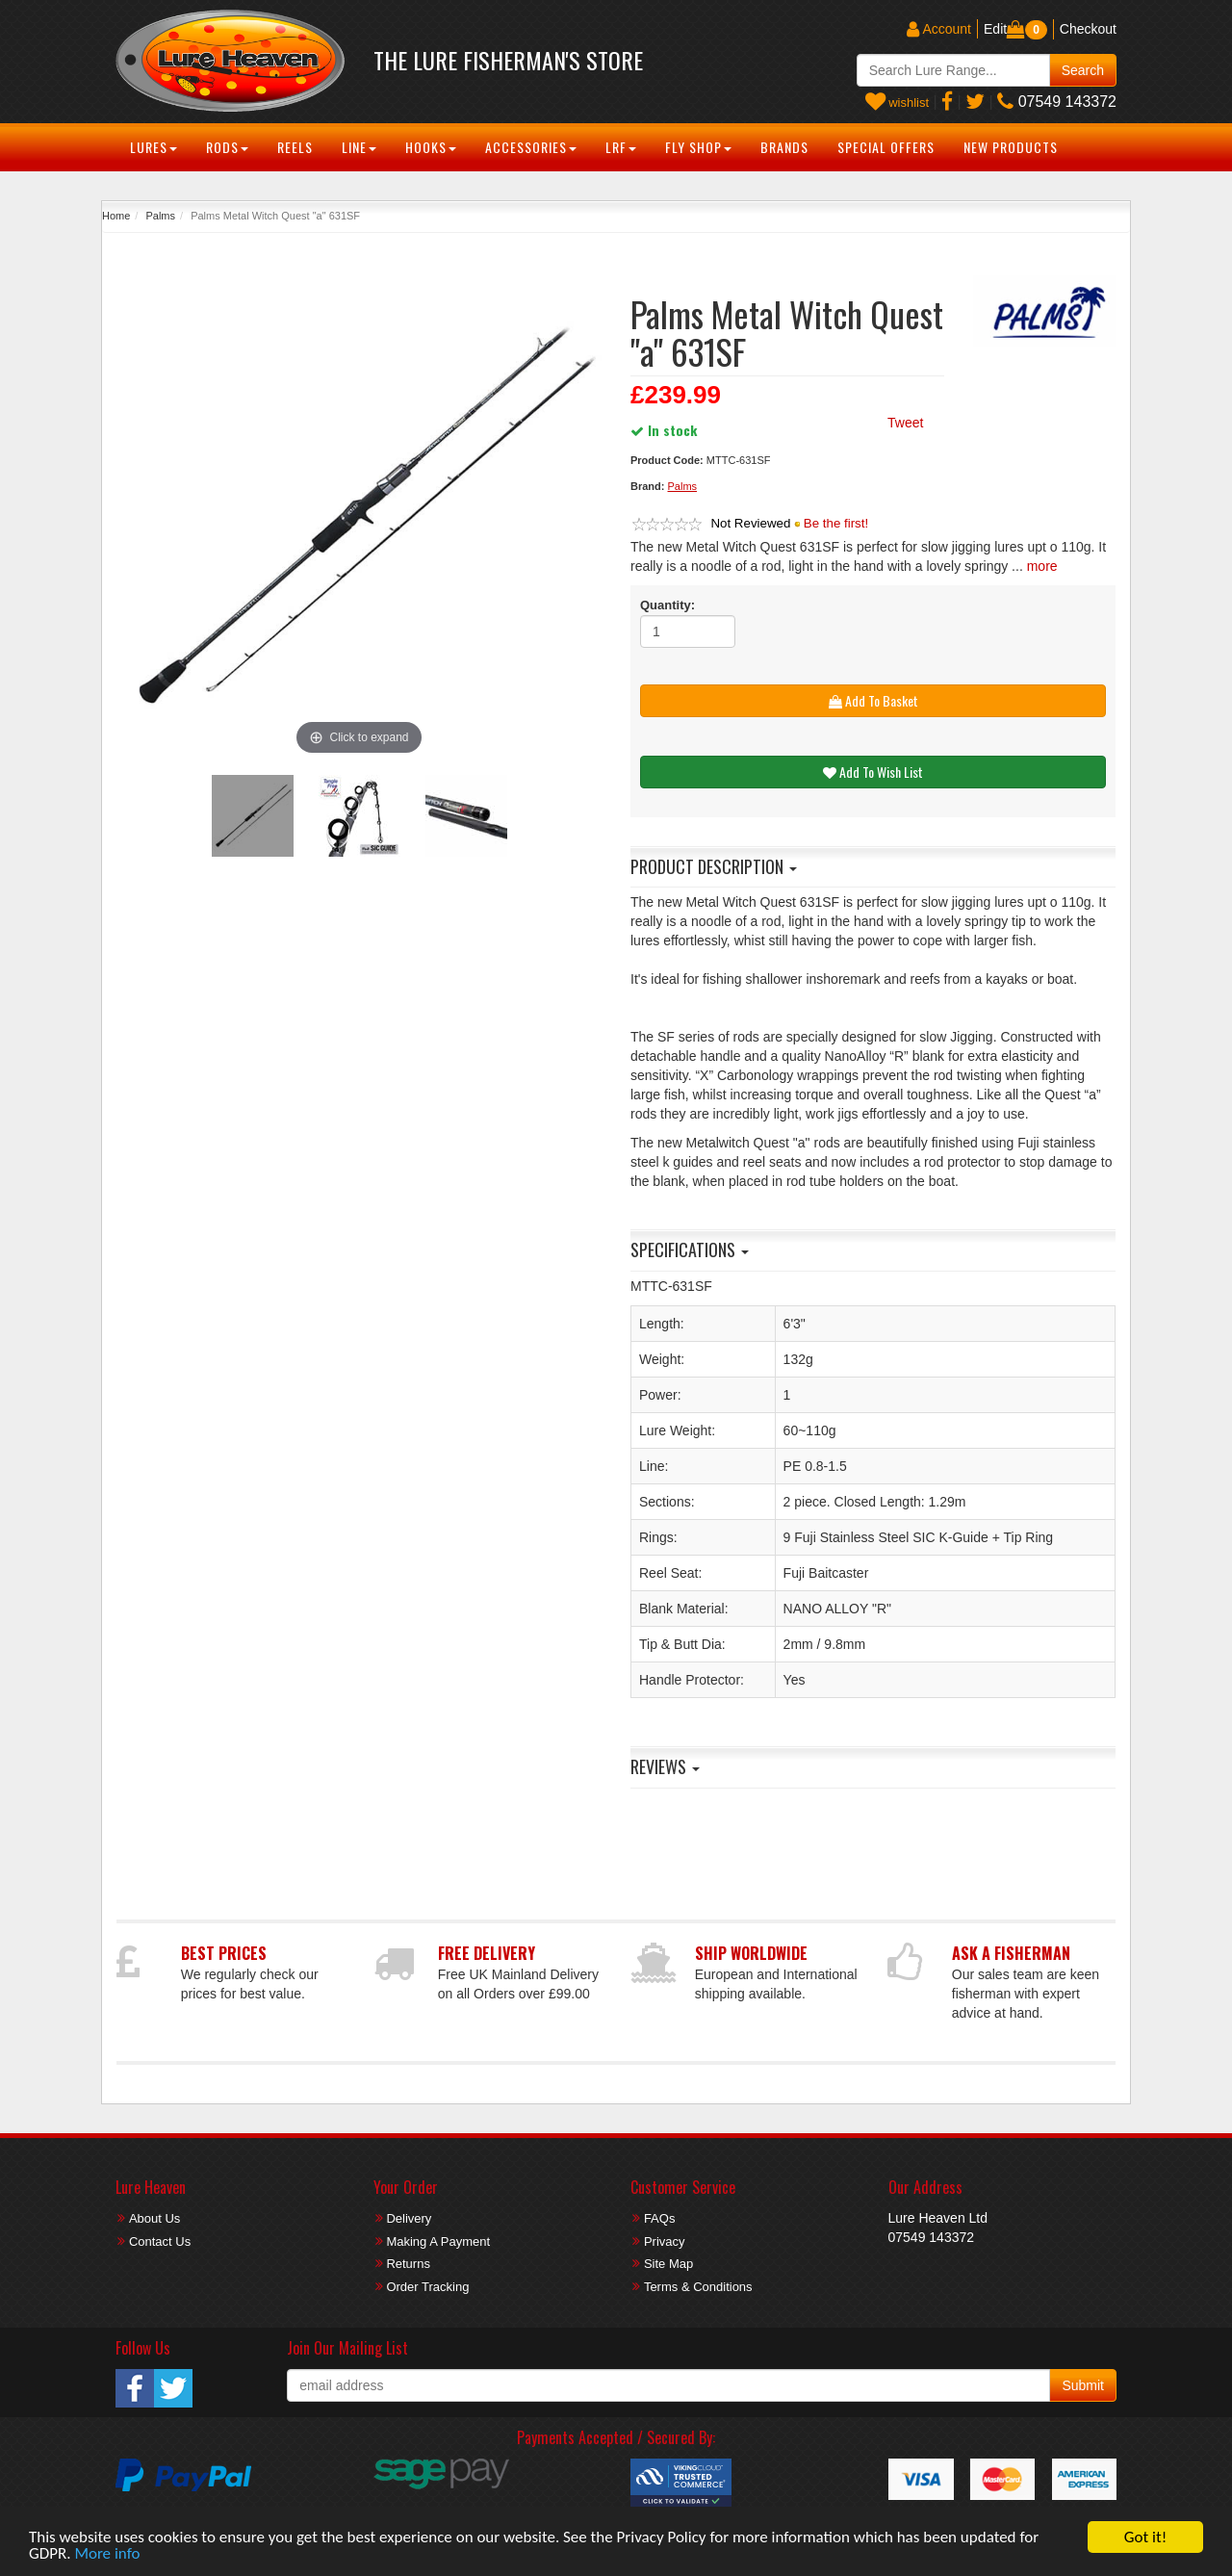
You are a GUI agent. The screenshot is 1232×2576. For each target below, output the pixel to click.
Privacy (664, 2241)
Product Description (713, 866)
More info (107, 2554)
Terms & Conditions (698, 2287)
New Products (1010, 147)
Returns (408, 2263)
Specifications (689, 1249)
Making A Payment (438, 2241)
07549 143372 (1056, 101)
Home (116, 215)
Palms (160, 215)
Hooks (430, 147)
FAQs (660, 2218)
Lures (153, 147)
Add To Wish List (873, 771)
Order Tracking (427, 2287)
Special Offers (886, 147)
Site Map (668, 2263)
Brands (784, 147)
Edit (995, 29)
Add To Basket (873, 700)
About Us (154, 2218)
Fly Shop (698, 147)
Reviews (665, 1766)
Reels (295, 147)
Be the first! (836, 523)
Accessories (531, 147)
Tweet (905, 422)
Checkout (1088, 29)
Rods (227, 147)
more (1042, 566)
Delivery (408, 2218)
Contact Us (160, 2241)
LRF (620, 147)
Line (359, 147)
